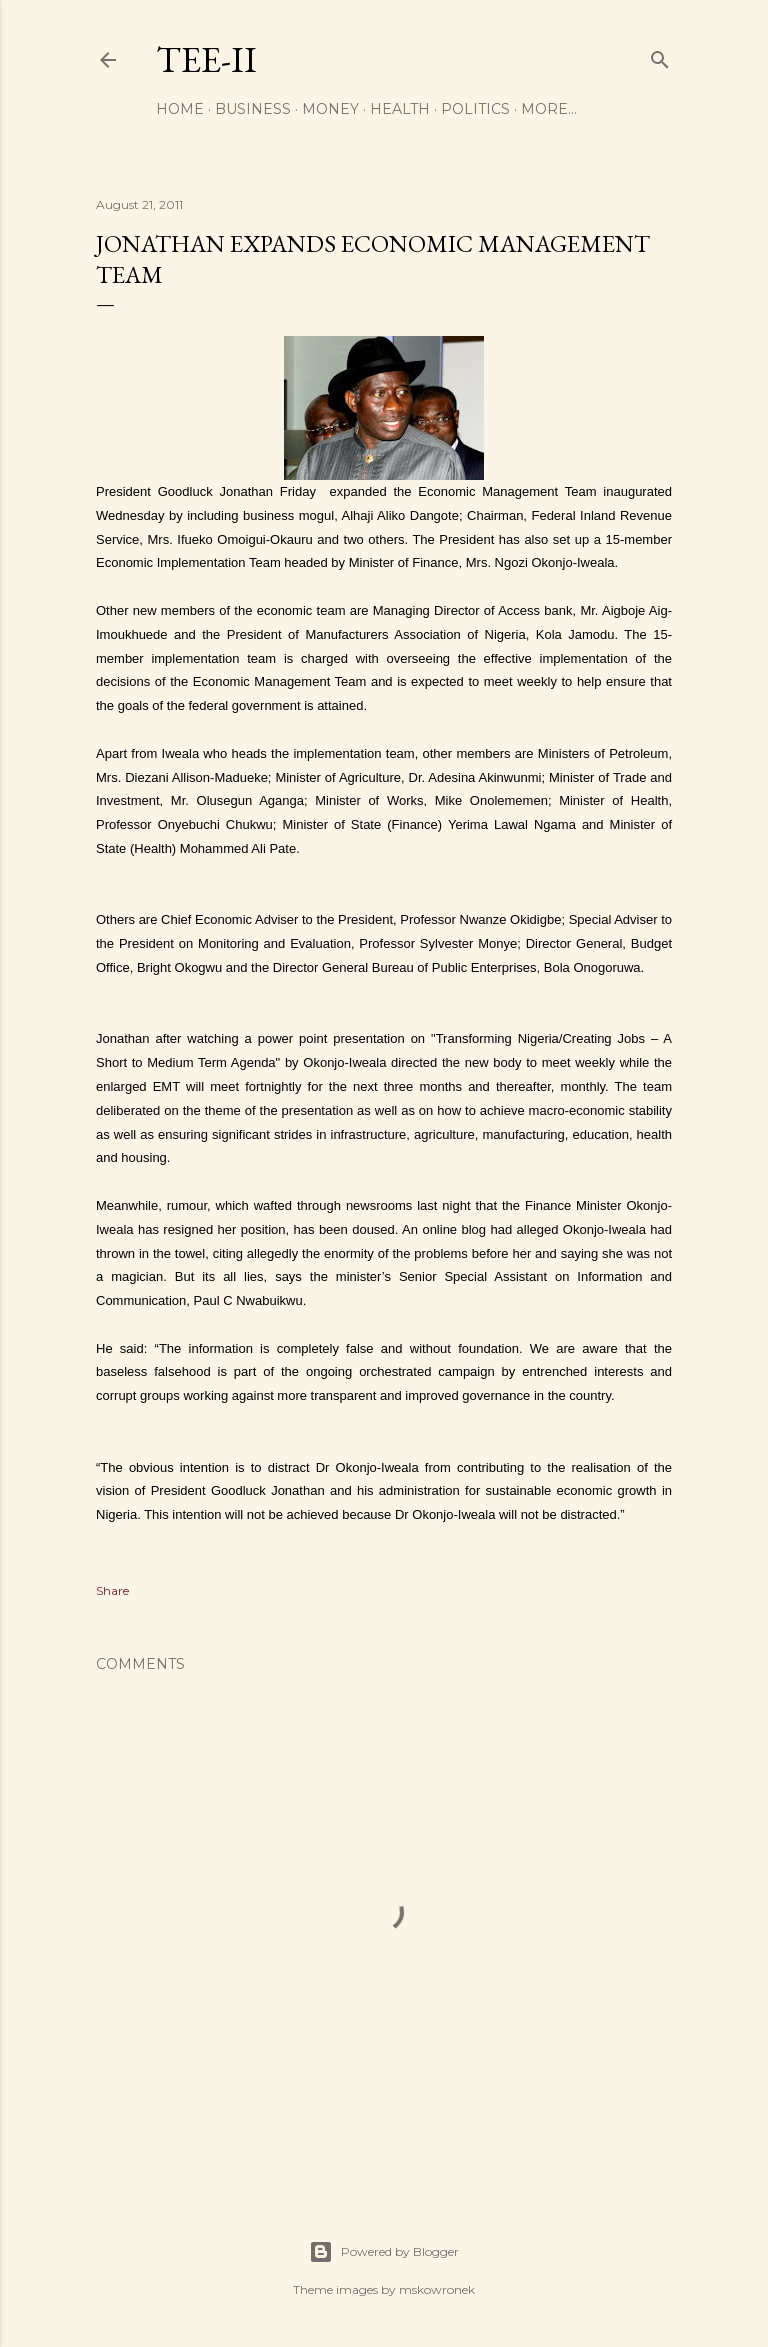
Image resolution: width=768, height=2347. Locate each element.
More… (549, 109)
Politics (475, 109)
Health (400, 109)
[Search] (660, 55)
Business (253, 109)
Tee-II (206, 59)
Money (330, 109)
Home (180, 109)
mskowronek (437, 2289)
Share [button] (112, 1590)
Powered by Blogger (384, 2252)
